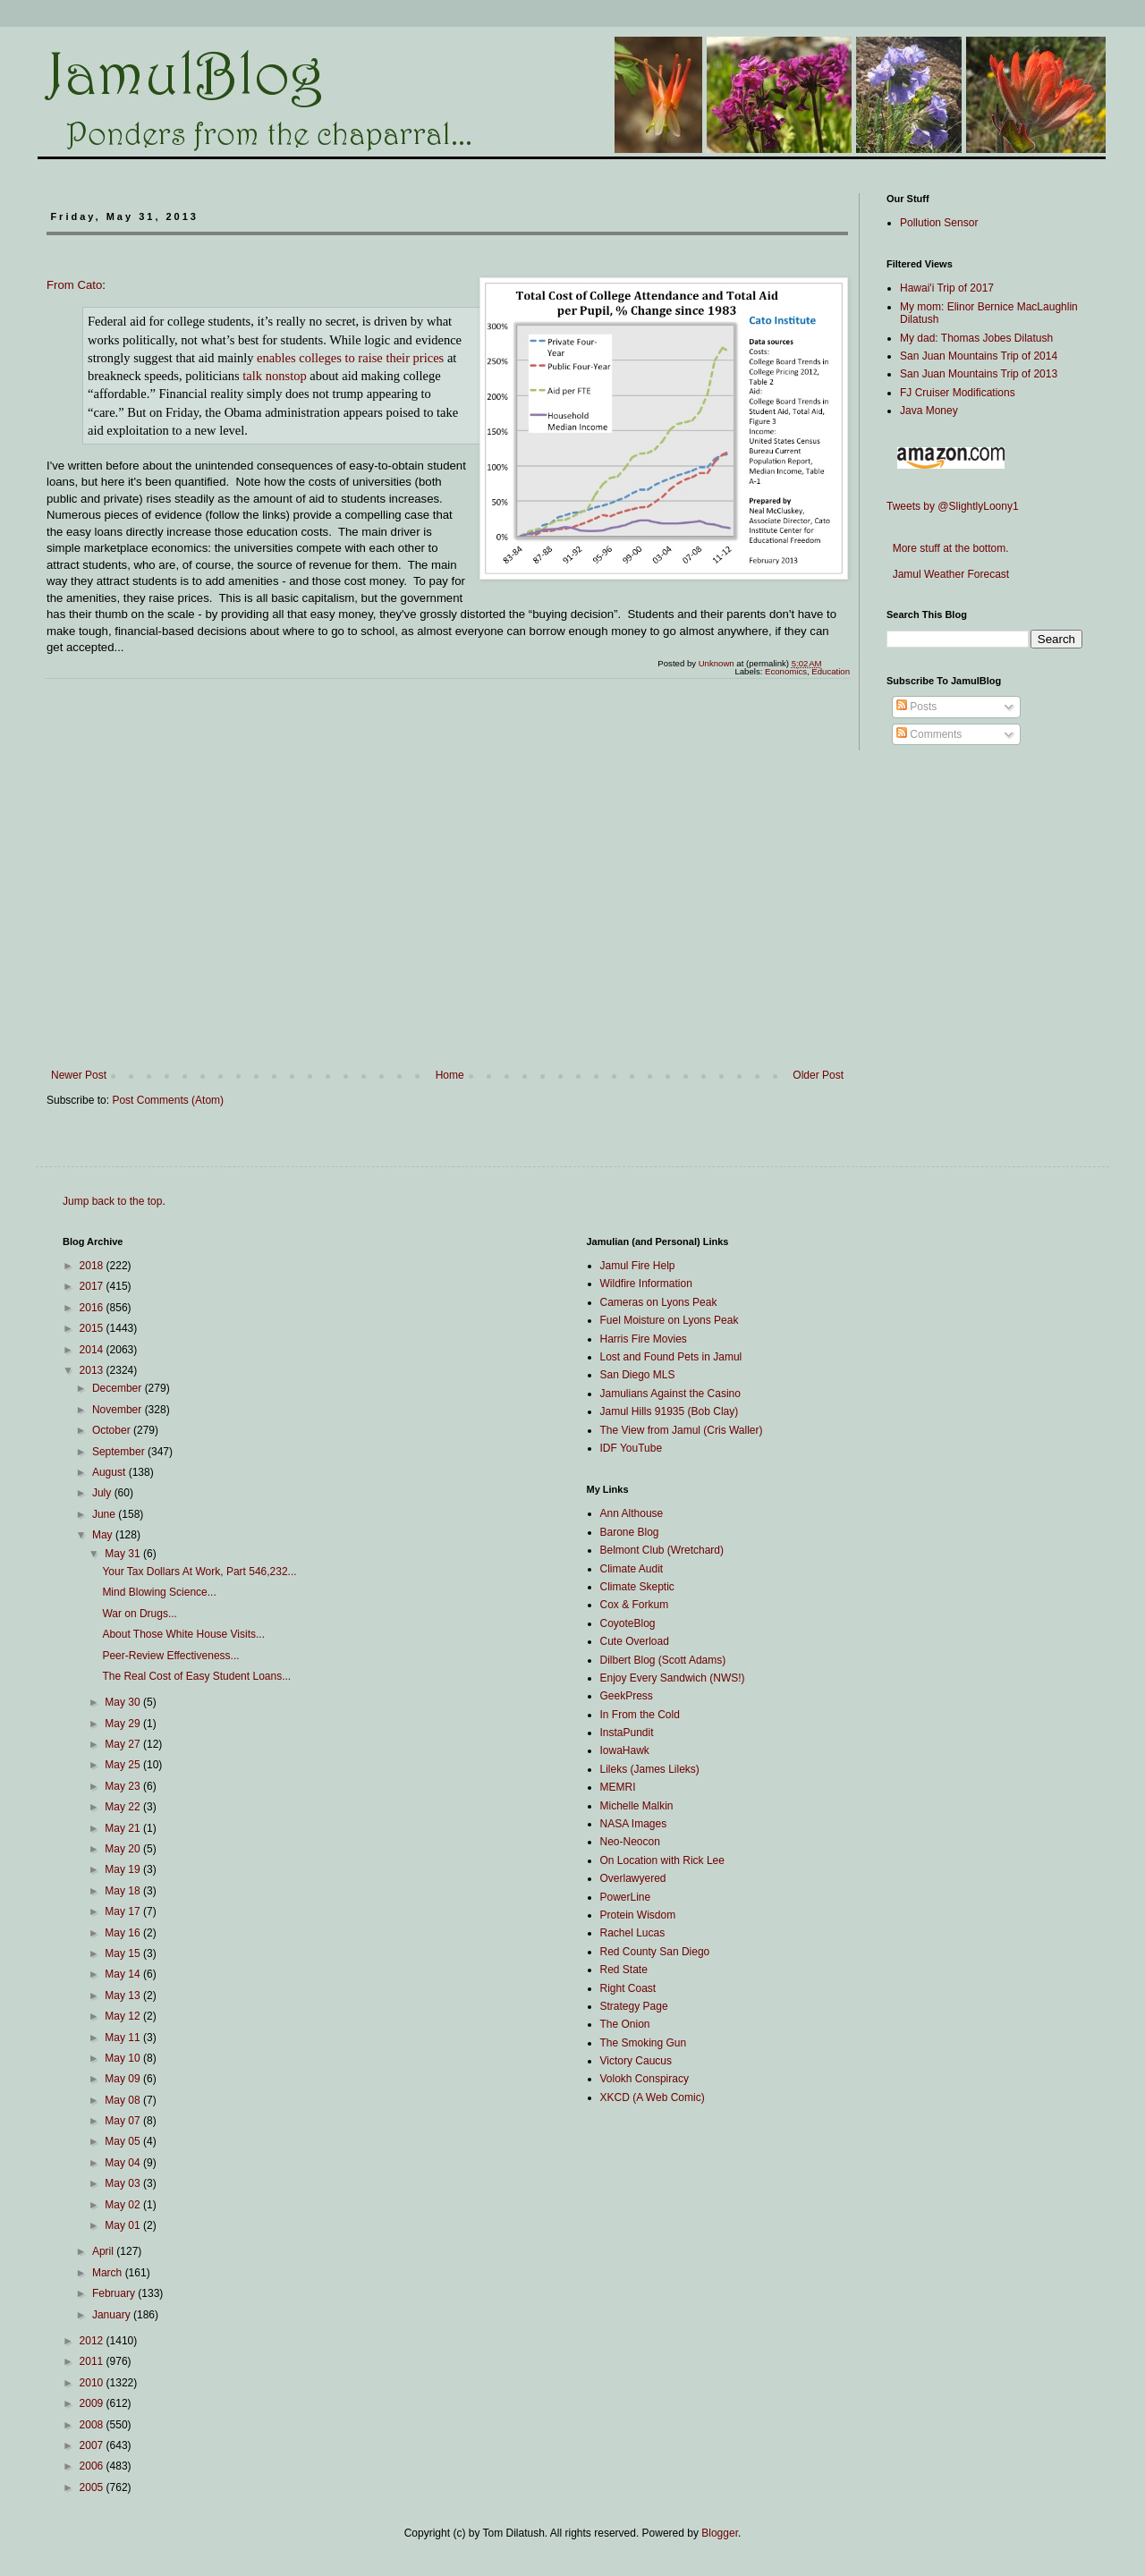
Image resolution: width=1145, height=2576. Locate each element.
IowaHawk (624, 1750)
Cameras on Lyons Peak (658, 1302)
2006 (93, 2466)
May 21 (124, 1828)
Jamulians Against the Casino (670, 1393)
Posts (916, 706)
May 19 (124, 1869)
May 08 (124, 2100)
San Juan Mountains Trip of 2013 (978, 374)
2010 (93, 2383)
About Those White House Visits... (183, 1634)
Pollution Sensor (939, 222)
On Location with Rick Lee (662, 1860)
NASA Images (633, 1824)
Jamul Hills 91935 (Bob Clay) (669, 1411)
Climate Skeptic (637, 1586)
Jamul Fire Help (637, 1265)
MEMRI (618, 1787)
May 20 (124, 1849)
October (112, 1430)
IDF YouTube (631, 1448)
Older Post (818, 1075)
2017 (93, 1286)
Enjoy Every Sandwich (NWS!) (672, 1678)
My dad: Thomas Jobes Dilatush (976, 338)
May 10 (124, 2058)
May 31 (124, 1553)
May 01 (124, 2225)
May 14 (124, 1974)
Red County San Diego (655, 1951)
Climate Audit (632, 1569)
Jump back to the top (112, 1201)
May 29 (124, 1723)
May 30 (124, 1702)
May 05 (124, 2141)
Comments (929, 734)
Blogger (719, 2533)
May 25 (124, 1764)
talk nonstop (274, 376)
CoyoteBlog (628, 1623)
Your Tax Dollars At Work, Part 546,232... (199, 1571)
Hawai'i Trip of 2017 (947, 288)
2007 (93, 2445)
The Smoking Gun (643, 2043)
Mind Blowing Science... (159, 1592)
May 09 (124, 2078)
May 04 (124, 2163)
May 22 (124, 1807)
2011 (93, 2361)
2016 (93, 1307)
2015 (93, 1328)
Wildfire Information (646, 1283)
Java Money (929, 410)
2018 (93, 1265)
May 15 (124, 1953)
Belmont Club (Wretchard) (662, 1550)
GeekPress (626, 1696)
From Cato (74, 285)
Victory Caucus (636, 2061)
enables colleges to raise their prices (350, 358)
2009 (93, 2403)
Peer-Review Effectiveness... (170, 1655)
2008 (93, 2425)
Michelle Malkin (637, 1806)
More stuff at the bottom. (947, 548)
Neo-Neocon (630, 1841)
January (112, 2315)
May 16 (124, 1933)
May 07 (124, 2120)
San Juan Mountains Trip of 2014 (978, 356)
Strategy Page (634, 2006)
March (108, 2273)
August (110, 1472)
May (103, 1535)
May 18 (124, 1891)
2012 (93, 2340)
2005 (93, 2487)
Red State (624, 1969)
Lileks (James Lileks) (650, 1769)
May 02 (124, 2205)
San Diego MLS (637, 1374)
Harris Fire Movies (643, 1339)
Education (830, 671)
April (104, 2251)
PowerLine (625, 1897)
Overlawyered (633, 1878)
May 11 (124, 2037)
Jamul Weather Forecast (947, 574)
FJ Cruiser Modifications (957, 392)
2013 (93, 1370)
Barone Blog (629, 1532)
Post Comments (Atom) (168, 1100)
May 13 (124, 1995)
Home (450, 1075)
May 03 (124, 2183)
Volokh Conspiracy (644, 2078)
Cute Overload (634, 1641)
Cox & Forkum (634, 1604)
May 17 (124, 1911)
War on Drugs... (139, 1613)
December (118, 1388)
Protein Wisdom (638, 1915)
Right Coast (628, 1988)
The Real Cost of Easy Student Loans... (196, 1676)
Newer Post (78, 1075)
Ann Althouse (632, 1513)
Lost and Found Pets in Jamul (671, 1357)
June (105, 1514)
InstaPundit (627, 1732)
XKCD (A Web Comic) (652, 2097)
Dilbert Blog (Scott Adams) (663, 1660)
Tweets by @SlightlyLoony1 (952, 506)
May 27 (124, 1744)
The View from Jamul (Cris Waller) (681, 1430)
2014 (93, 1349)
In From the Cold (640, 1714)
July (103, 1493)
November (118, 1409)
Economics (786, 671)
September (120, 1451)
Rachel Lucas (633, 1933)
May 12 (124, 2016)
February (115, 2293)
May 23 (124, 1786)
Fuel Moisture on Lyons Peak (669, 1320)
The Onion (625, 2024)
